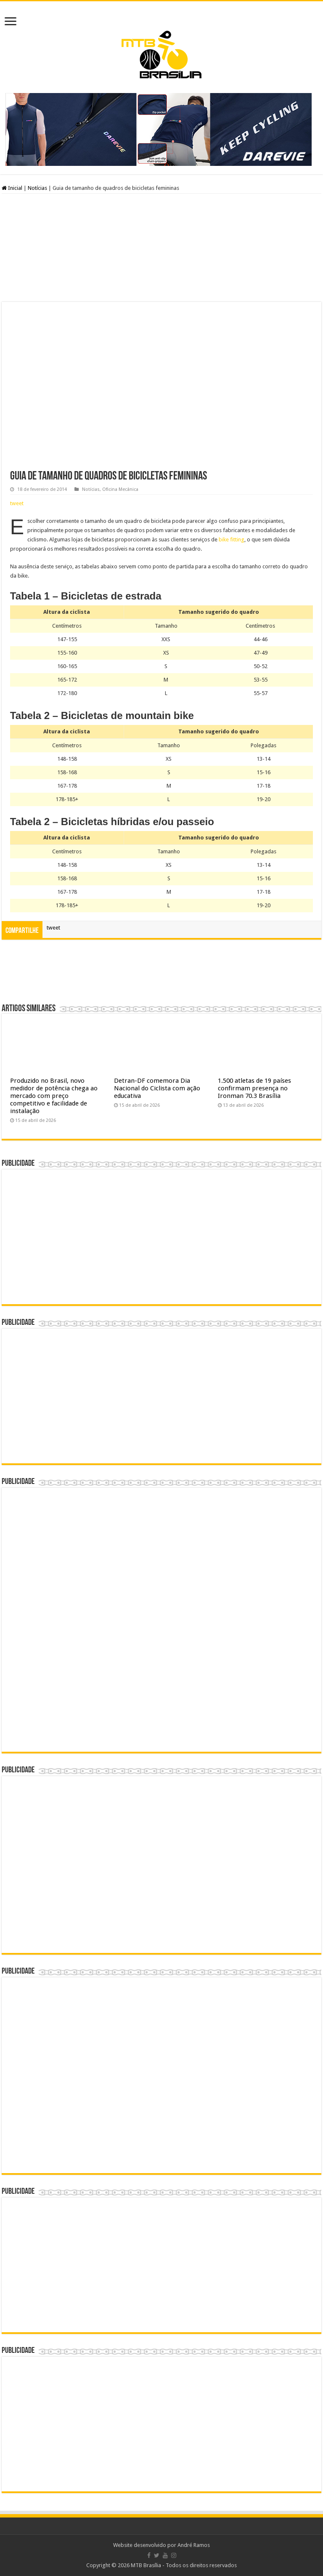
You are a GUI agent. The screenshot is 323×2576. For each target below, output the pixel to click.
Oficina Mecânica (120, 489)
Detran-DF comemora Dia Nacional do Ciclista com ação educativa (157, 1088)
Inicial (12, 188)
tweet (17, 503)
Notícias (37, 188)
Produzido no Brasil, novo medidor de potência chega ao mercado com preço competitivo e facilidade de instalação (54, 1096)
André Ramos (193, 2545)
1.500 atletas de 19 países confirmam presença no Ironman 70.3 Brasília (254, 1088)
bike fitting (231, 539)
